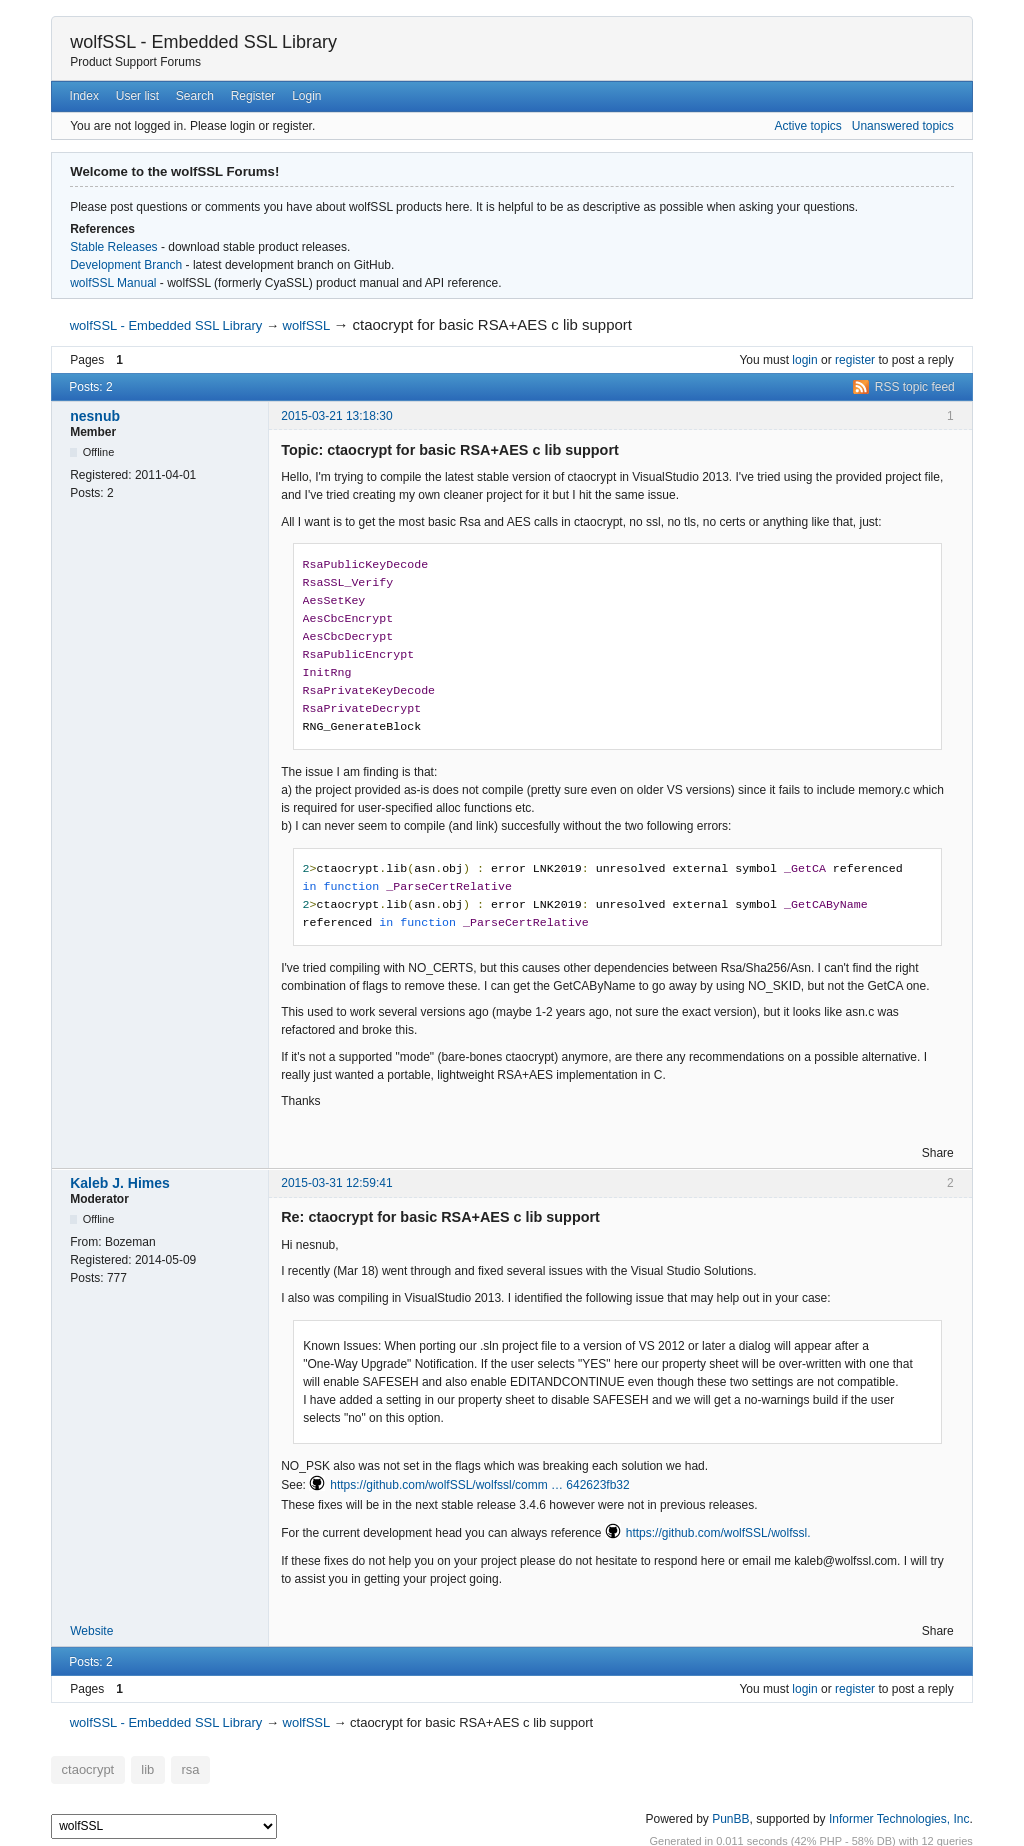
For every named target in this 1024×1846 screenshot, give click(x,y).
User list (137, 96)
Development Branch (126, 265)
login (804, 360)
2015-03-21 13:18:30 (336, 416)
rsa (175, 1769)
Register (253, 96)
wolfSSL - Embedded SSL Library (203, 42)
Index (84, 96)
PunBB (730, 1815)
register (855, 360)
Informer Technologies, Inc (899, 1815)
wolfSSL (306, 325)
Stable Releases (113, 247)
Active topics (807, 126)
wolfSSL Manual (113, 283)
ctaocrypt (83, 1769)
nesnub (95, 416)
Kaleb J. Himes (120, 1183)
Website (91, 1631)
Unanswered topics (903, 126)
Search (195, 96)
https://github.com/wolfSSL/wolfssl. (718, 1533)
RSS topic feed (915, 387)
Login (306, 96)
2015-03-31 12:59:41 (336, 1183)
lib (136, 1769)
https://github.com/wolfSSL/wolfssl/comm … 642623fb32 (479, 1485)
